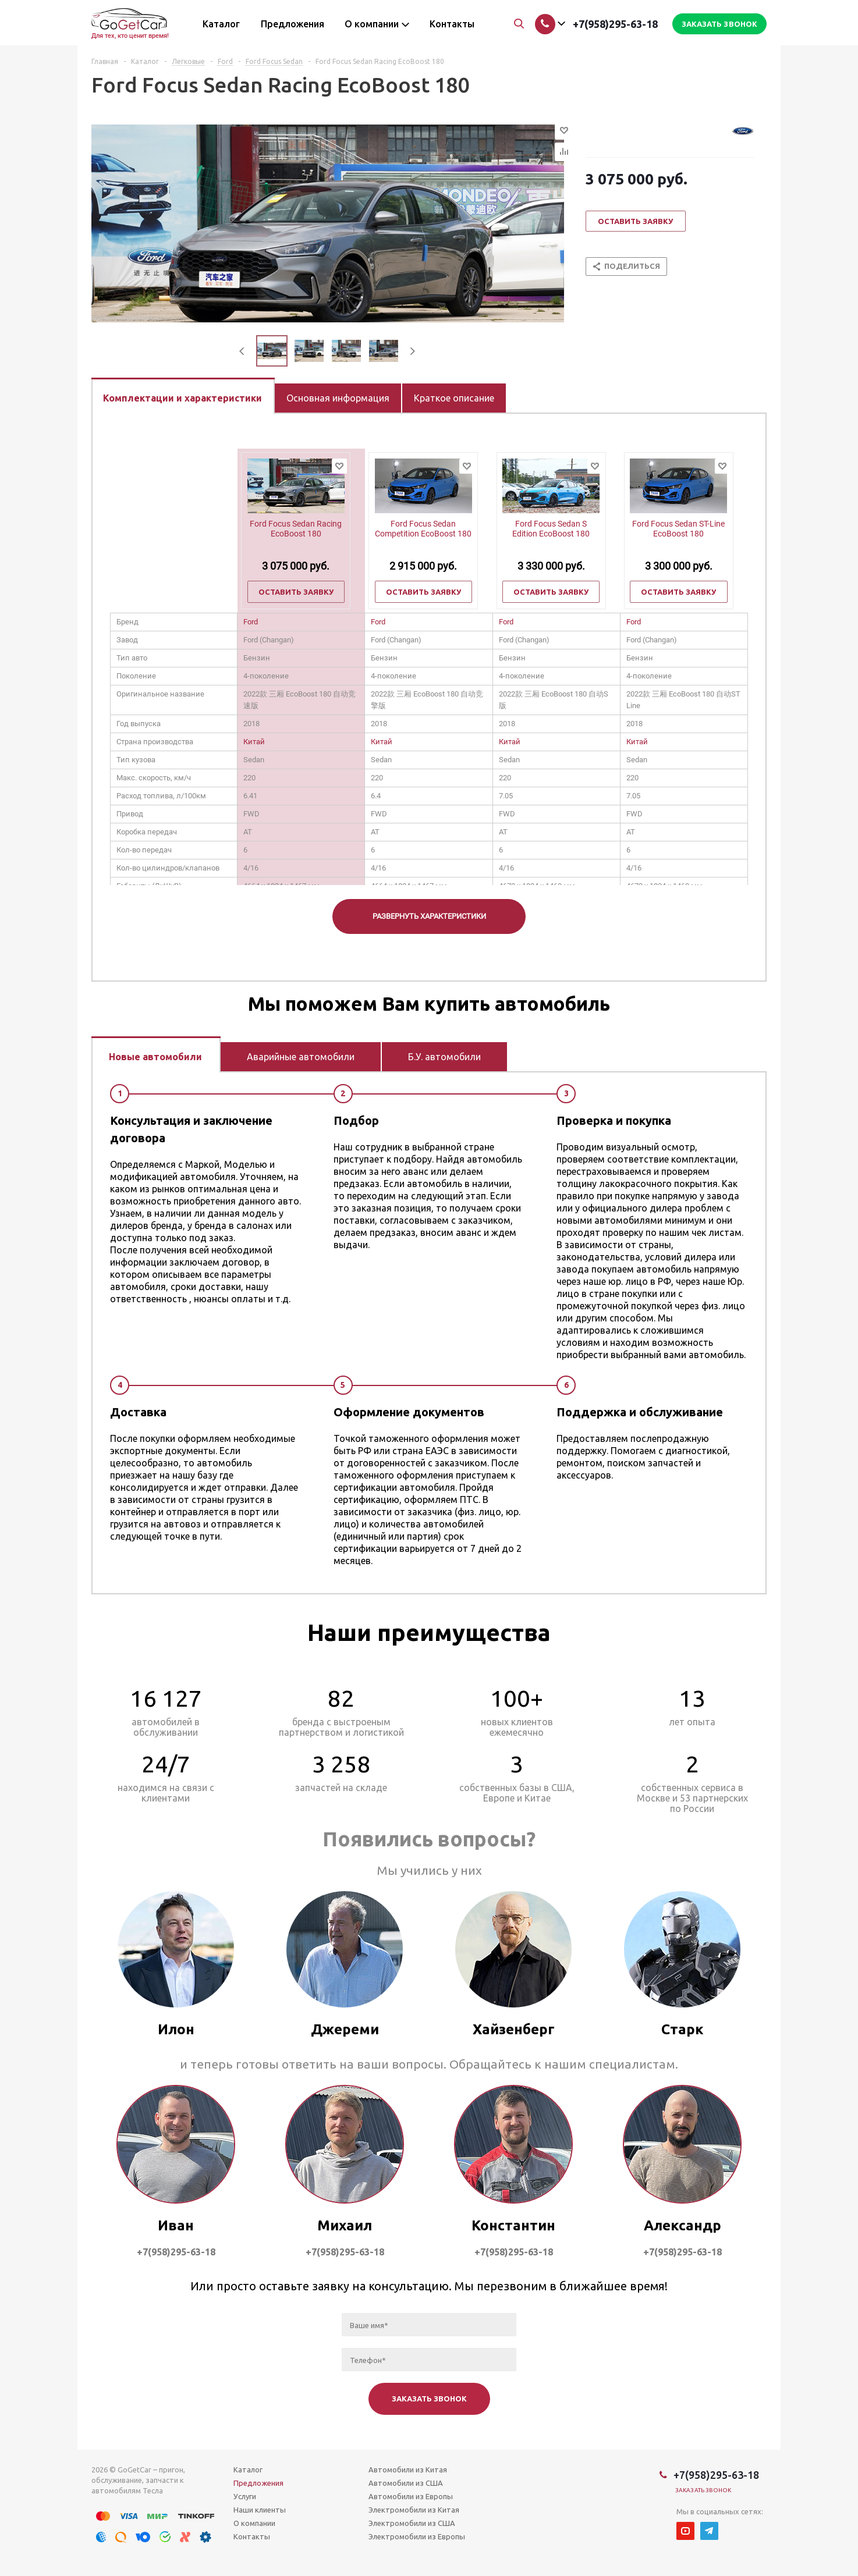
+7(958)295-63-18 (615, 24)
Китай (254, 741)
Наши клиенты (259, 2510)
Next (412, 351)
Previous (242, 351)
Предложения (258, 2483)
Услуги (244, 2496)
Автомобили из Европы (410, 2496)
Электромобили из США (411, 2523)
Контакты (251, 2536)
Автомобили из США (405, 2483)
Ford (250, 621)
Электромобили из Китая (413, 2510)
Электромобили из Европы (416, 2536)
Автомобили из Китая (407, 2469)
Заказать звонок (703, 2490)
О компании (254, 2523)
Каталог (248, 2469)
